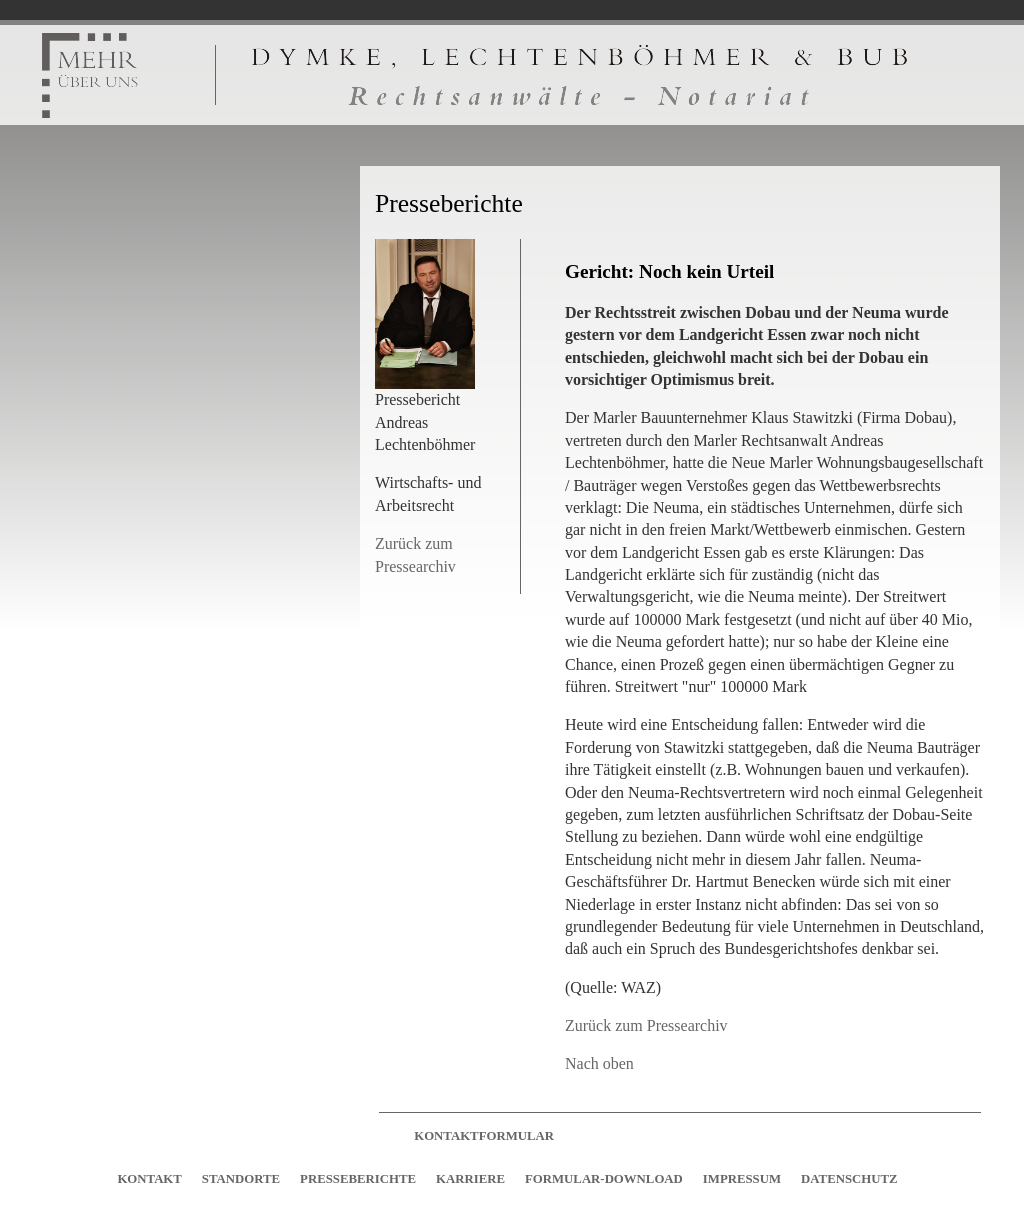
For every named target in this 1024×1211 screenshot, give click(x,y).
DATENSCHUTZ (849, 1179)
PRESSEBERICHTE (358, 1179)
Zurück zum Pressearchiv (646, 1025)
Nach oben (599, 1063)
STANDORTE (241, 1179)
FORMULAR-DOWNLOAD (604, 1179)
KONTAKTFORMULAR (484, 1136)
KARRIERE (470, 1179)
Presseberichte (449, 203)
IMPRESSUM (742, 1179)
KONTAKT (149, 1179)
